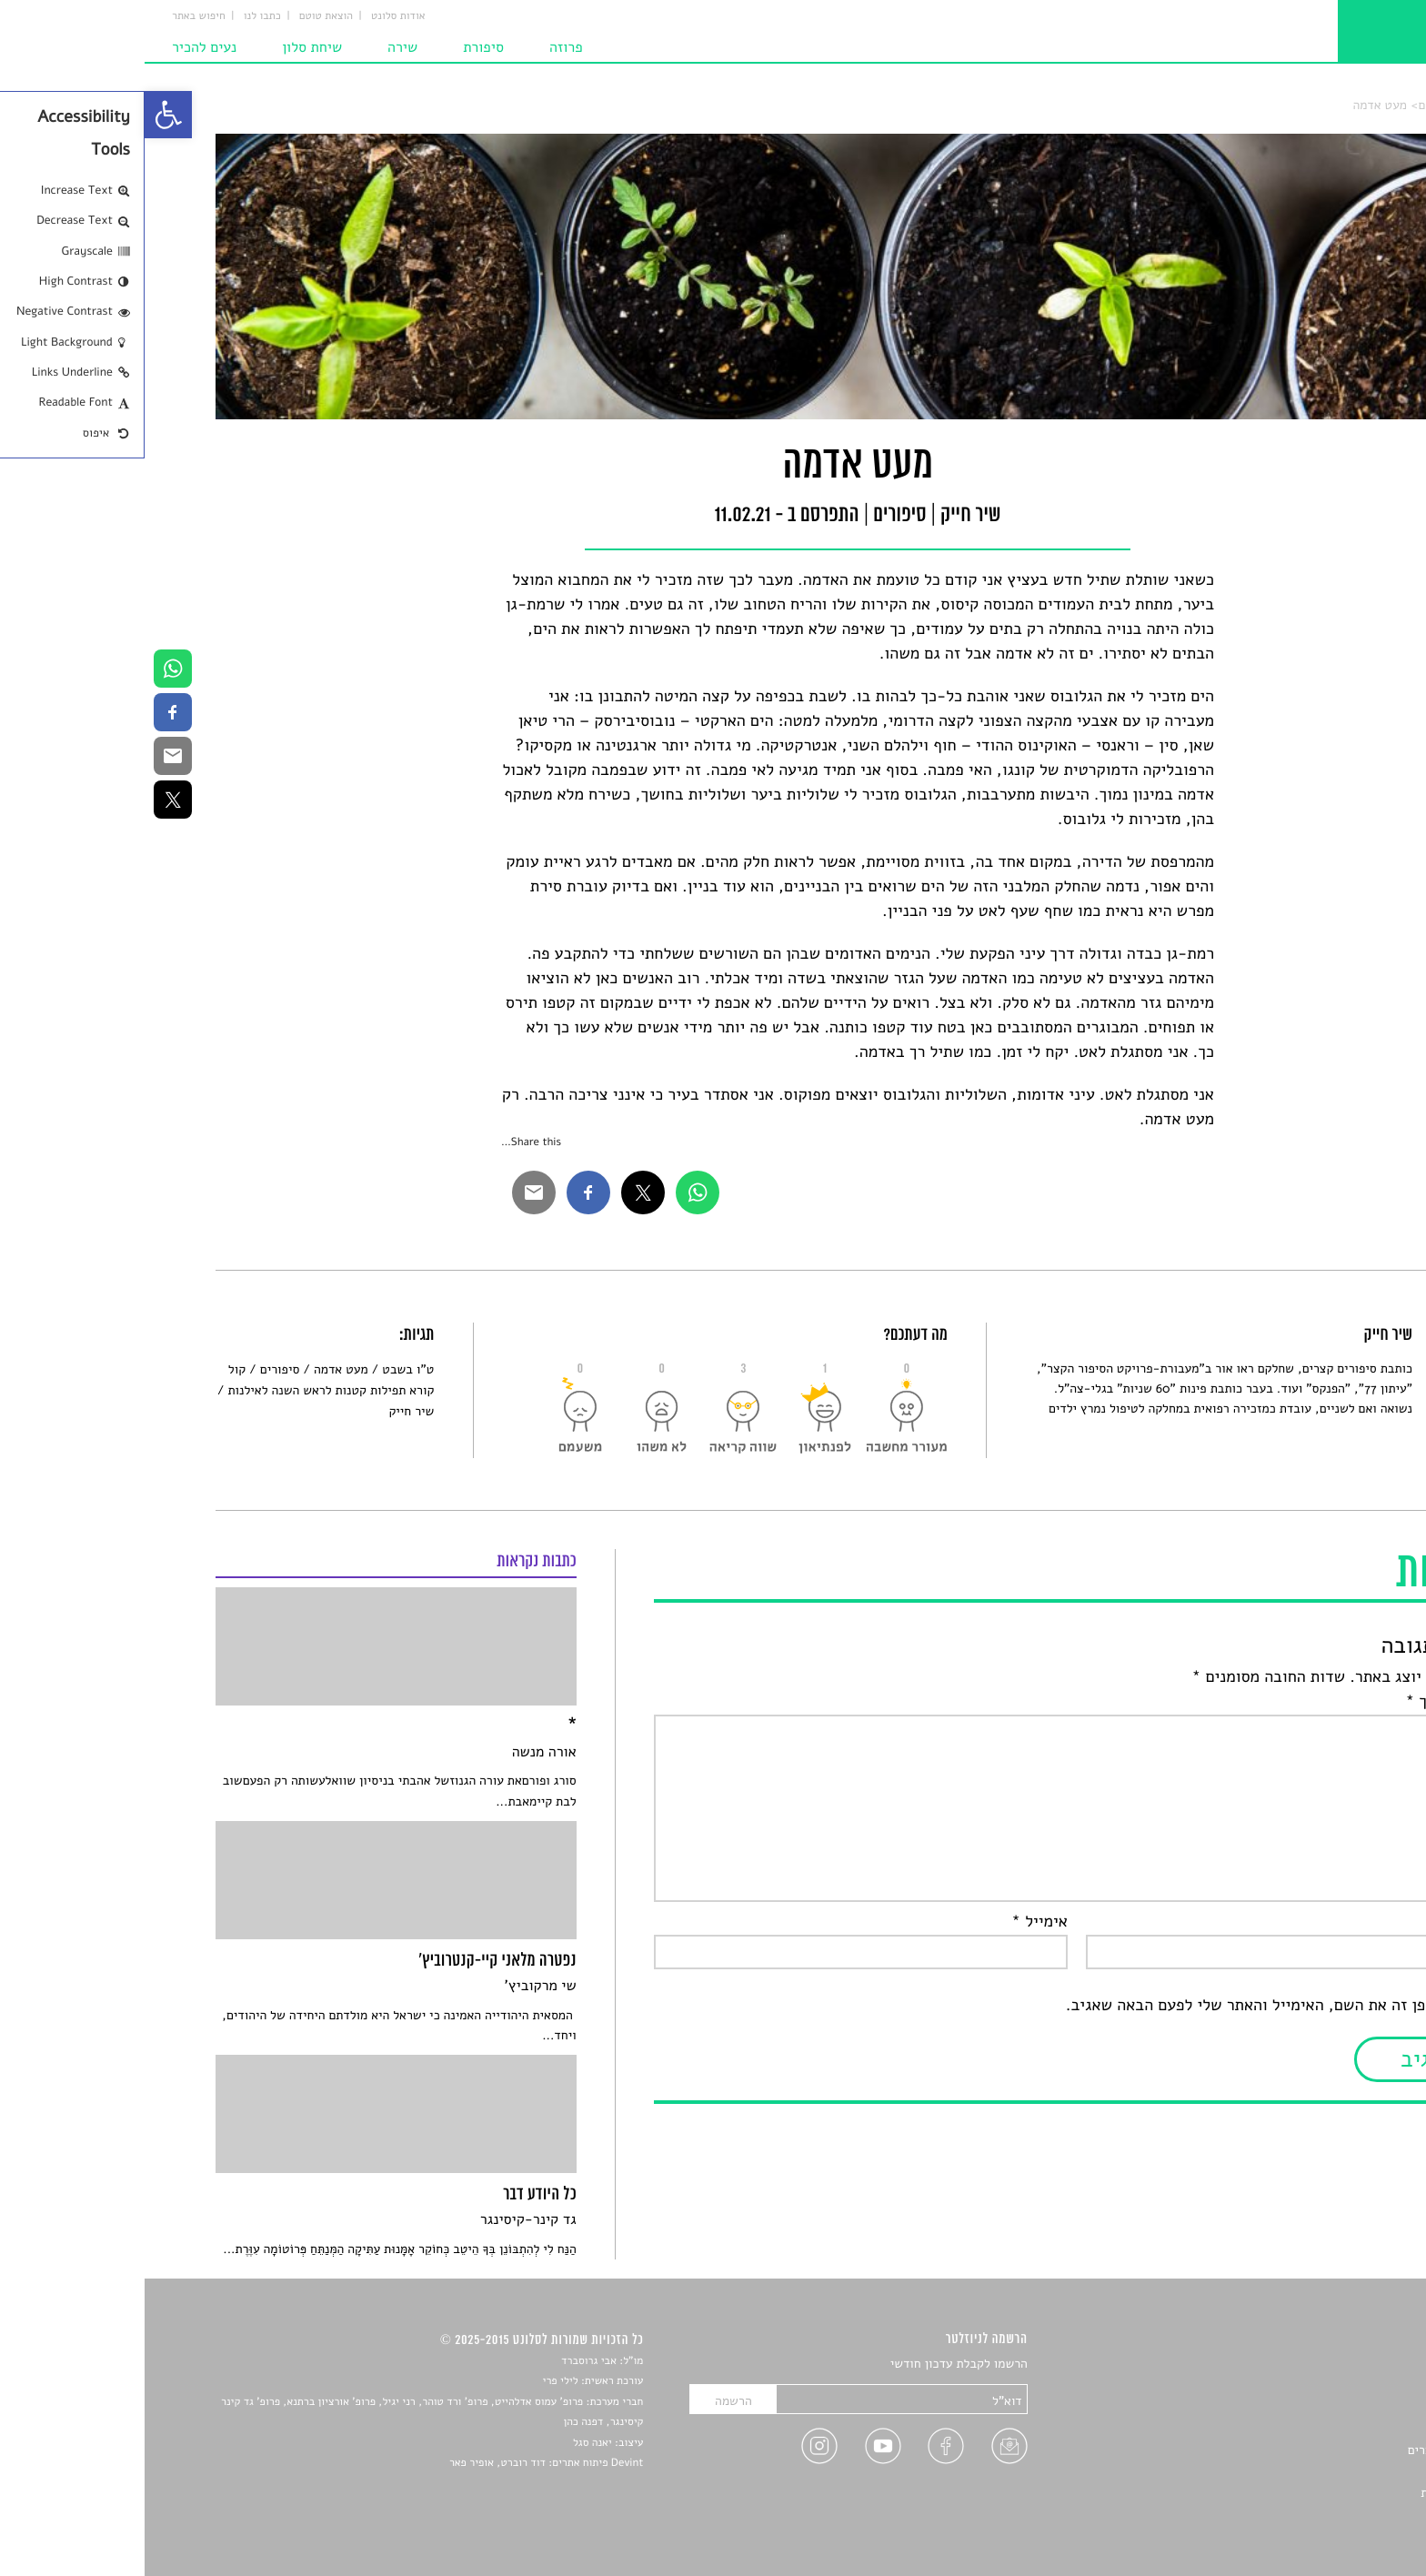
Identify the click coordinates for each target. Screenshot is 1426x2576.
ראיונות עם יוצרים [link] (1309, 2450)
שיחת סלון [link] (167, 47)
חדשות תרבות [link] (1320, 2407)
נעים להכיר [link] (59, 47)
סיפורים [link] (1293, 105)
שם (1337, 1922)
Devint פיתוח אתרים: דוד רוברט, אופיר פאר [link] (401, 2463)
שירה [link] (258, 47)
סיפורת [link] (338, 47)
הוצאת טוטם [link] (181, 16)
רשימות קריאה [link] (1318, 2429)
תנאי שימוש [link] (1324, 2513)
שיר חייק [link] (266, 1411)
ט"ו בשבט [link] (263, 1369)
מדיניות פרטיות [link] (1315, 2492)
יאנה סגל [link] (447, 2443)
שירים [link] (1339, 2386)
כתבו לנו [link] (117, 16)
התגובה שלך (1308, 1702)
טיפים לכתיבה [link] (1319, 2471)
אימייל (895, 1922)
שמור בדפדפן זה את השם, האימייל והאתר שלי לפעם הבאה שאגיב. (1138, 2006)
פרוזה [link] (421, 47)
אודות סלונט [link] (253, 16)
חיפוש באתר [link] (54, 16)
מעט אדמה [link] (1235, 105)
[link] (23, 114)
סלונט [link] (1339, 105)
